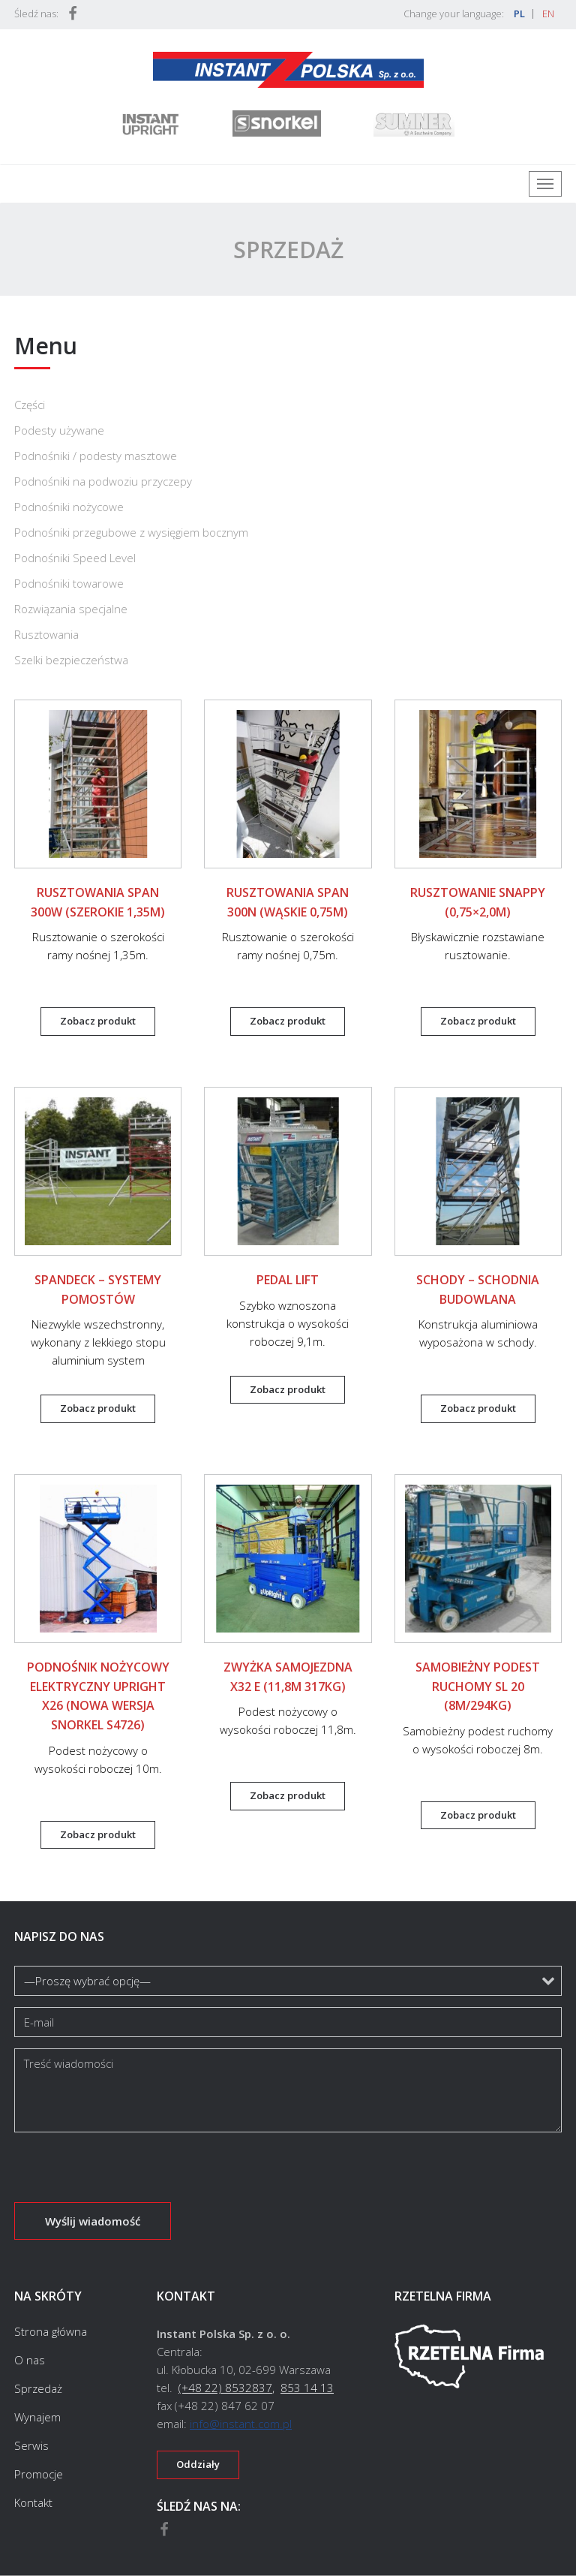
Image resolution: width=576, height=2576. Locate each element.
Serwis (31, 2445)
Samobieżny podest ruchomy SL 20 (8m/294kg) (478, 1686)
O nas (29, 2359)
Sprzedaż (38, 2388)
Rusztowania (46, 634)
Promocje (38, 2473)
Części (29, 404)
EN (548, 13)
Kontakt (33, 2502)
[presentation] (128, 2173)
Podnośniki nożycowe (69, 506)
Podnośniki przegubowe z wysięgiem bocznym (131, 532)
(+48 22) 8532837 (225, 2387)
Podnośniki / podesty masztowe (95, 455)
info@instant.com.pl (241, 2423)
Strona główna (50, 2332)
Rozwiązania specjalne (71, 608)
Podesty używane (59, 430)
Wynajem (37, 2416)
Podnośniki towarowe (69, 583)
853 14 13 (307, 2387)
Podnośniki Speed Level (75, 557)
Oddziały (198, 2464)
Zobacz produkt (98, 1021)
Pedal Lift (287, 1279)
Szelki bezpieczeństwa (71, 660)
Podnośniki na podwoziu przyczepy (103, 481)
